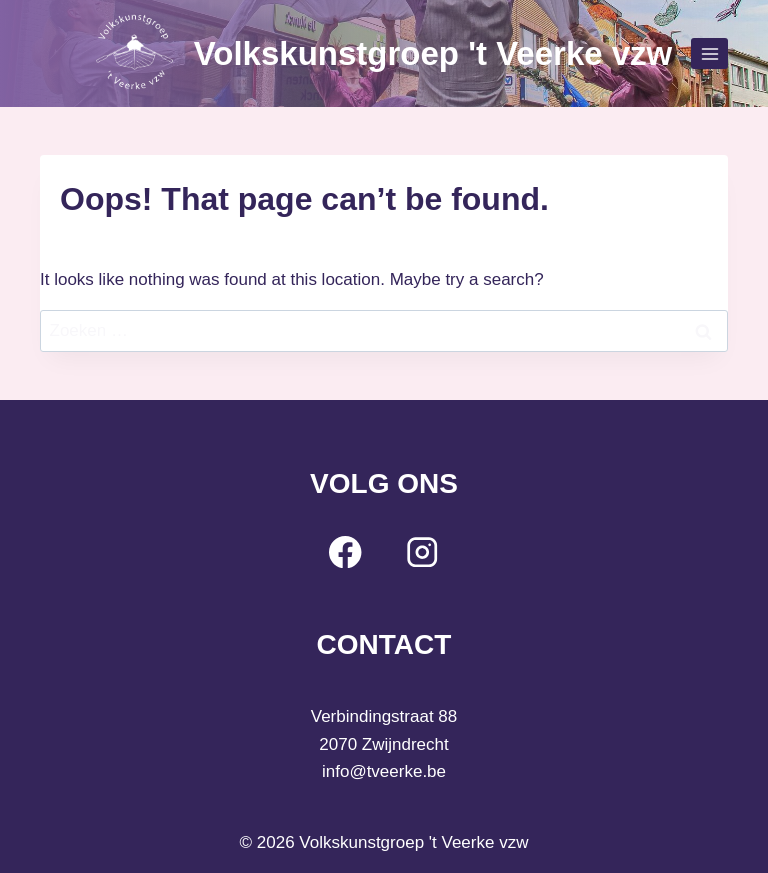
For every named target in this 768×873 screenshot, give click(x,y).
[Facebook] (345, 551)
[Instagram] (422, 551)
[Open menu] (709, 53)
